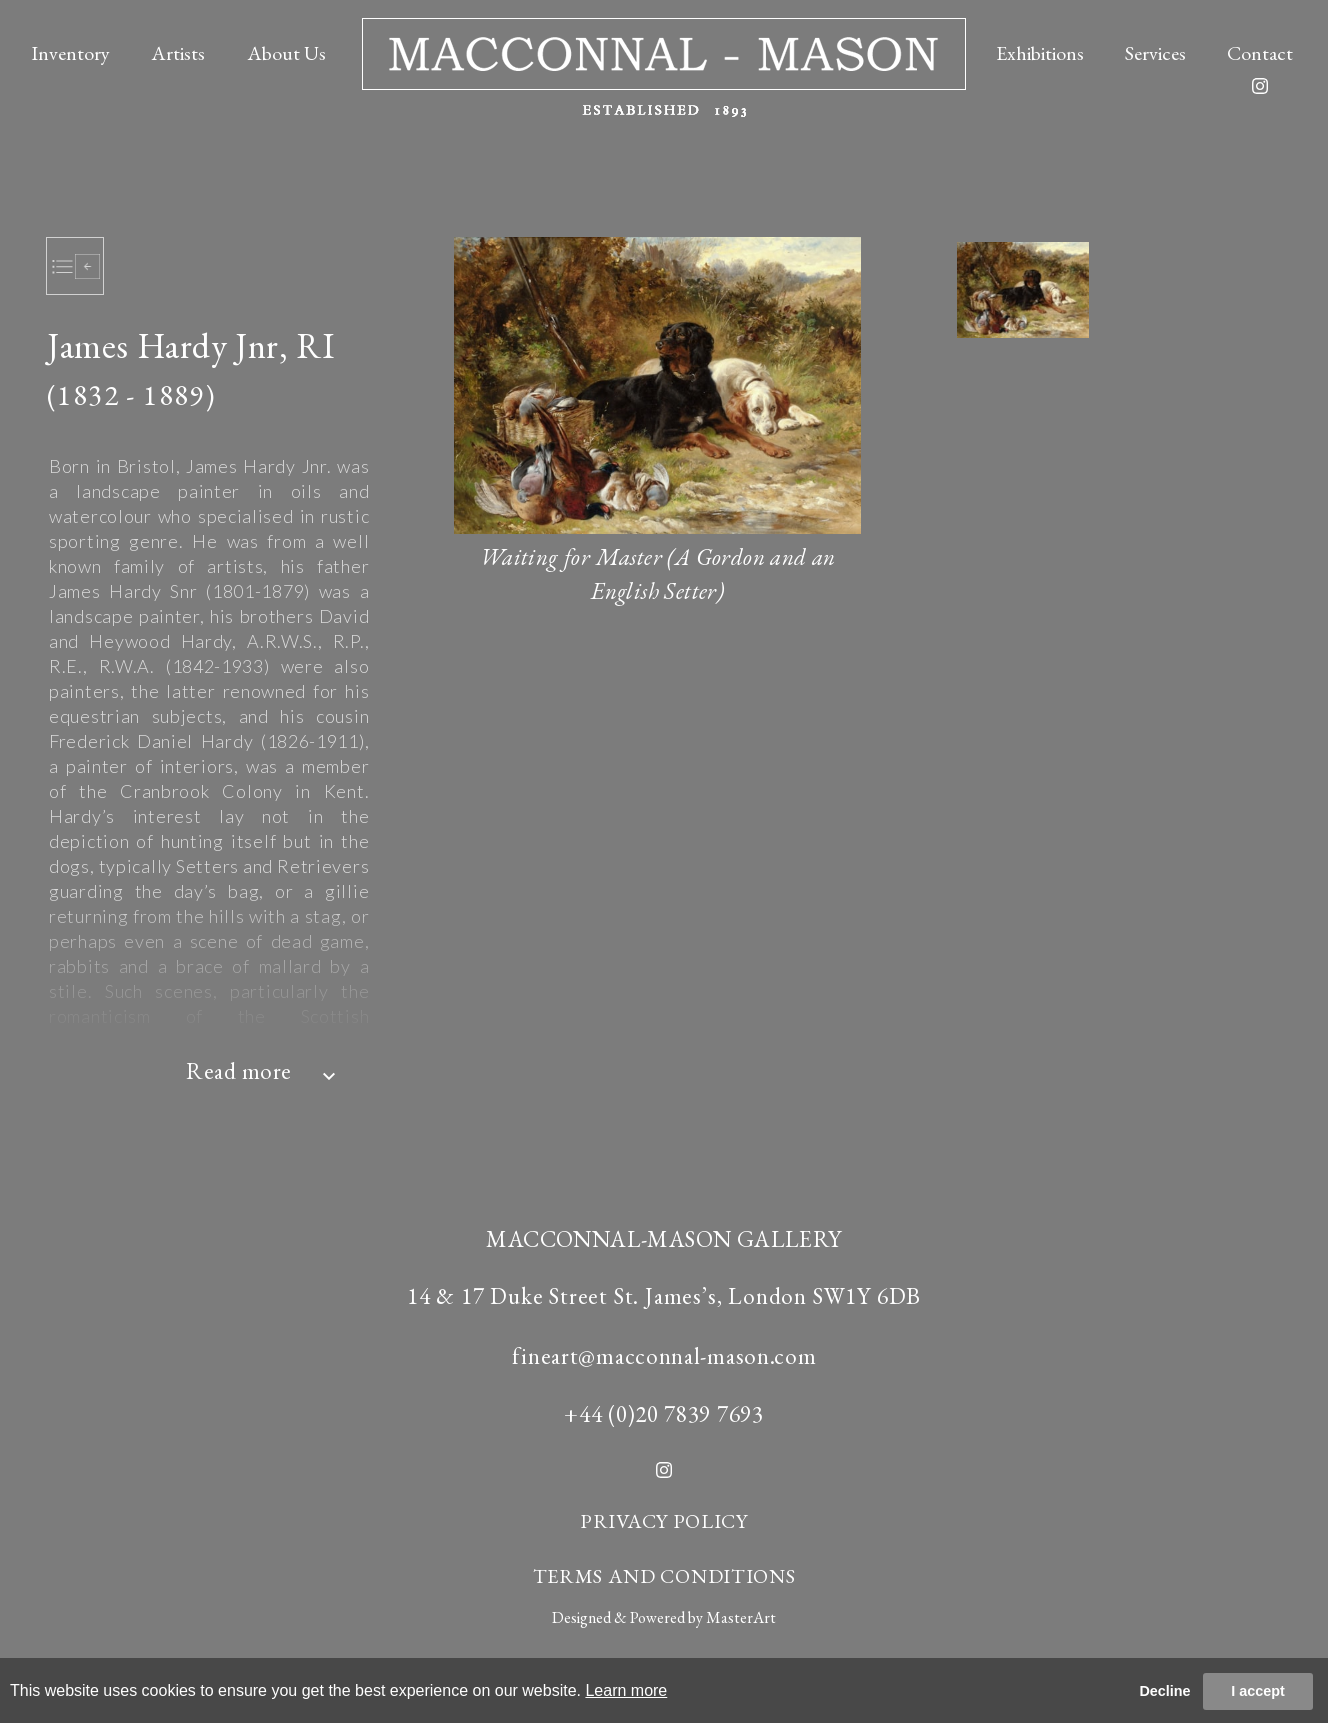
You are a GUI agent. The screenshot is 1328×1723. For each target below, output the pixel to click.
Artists (178, 50)
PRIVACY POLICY (664, 1521)
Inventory (70, 50)
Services (1155, 50)
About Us (286, 50)
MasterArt (741, 1617)
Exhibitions (1040, 50)
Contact (1260, 50)
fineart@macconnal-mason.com (664, 1356)
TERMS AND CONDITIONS (664, 1576)
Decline (1164, 1691)
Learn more (626, 1690)
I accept (1258, 1691)
